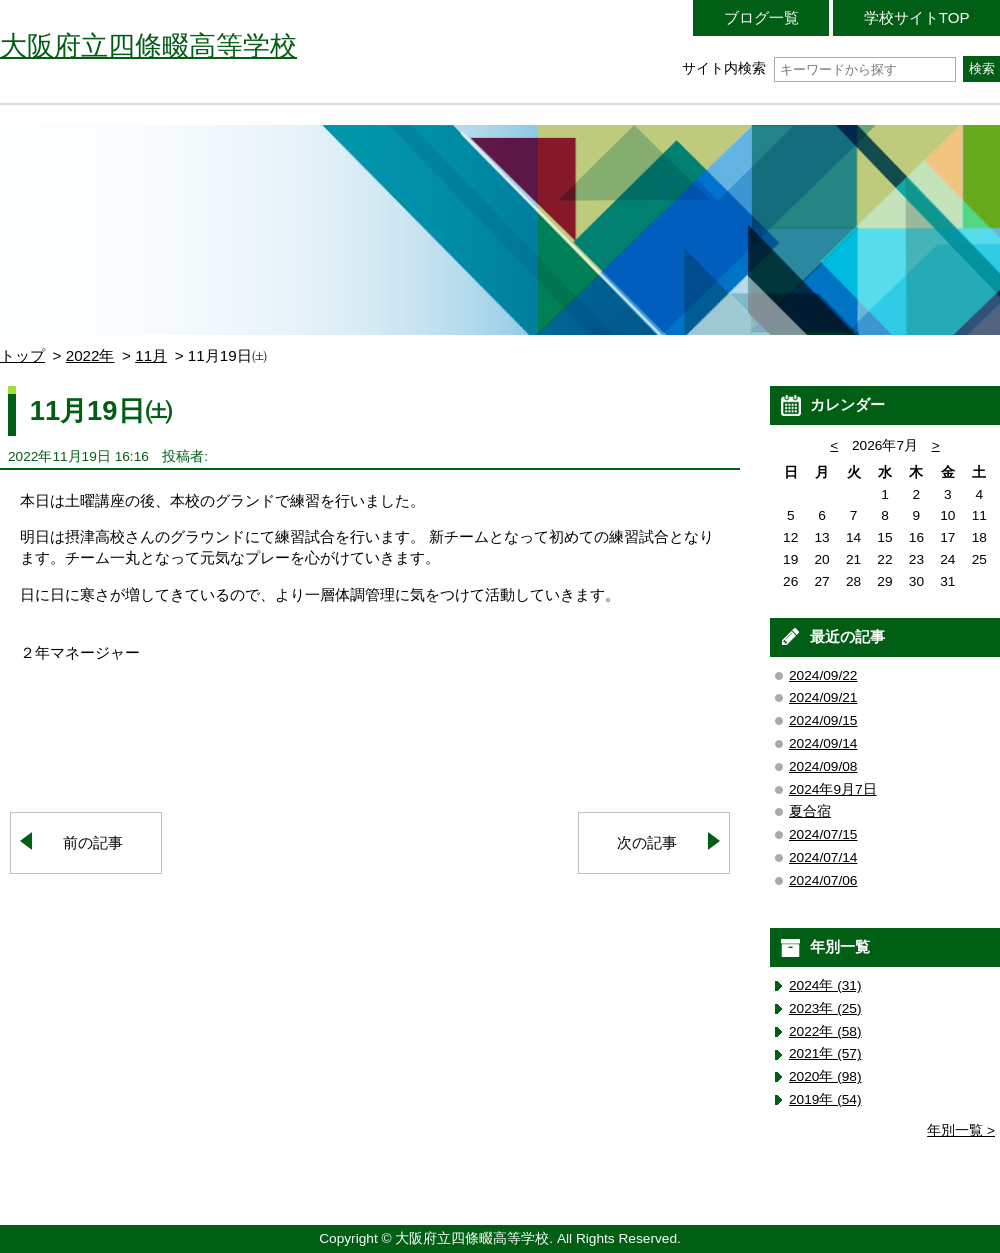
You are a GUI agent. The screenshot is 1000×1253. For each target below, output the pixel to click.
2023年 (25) (825, 1008)
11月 (151, 355)
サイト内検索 (818, 68)
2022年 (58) (825, 1031)
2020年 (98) (825, 1076)
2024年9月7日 (833, 789)
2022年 (90, 355)
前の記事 (93, 842)
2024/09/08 (823, 766)
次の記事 (647, 842)
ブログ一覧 (761, 17)
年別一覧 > (961, 1130)
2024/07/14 (823, 857)
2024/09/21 (823, 697)
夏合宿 (810, 811)
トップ (22, 355)
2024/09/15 (823, 720)
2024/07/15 (823, 834)
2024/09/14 (823, 743)
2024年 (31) (825, 985)
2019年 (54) (825, 1099)
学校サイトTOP (917, 17)
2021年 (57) (825, 1053)
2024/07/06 (823, 880)
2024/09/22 (823, 675)
